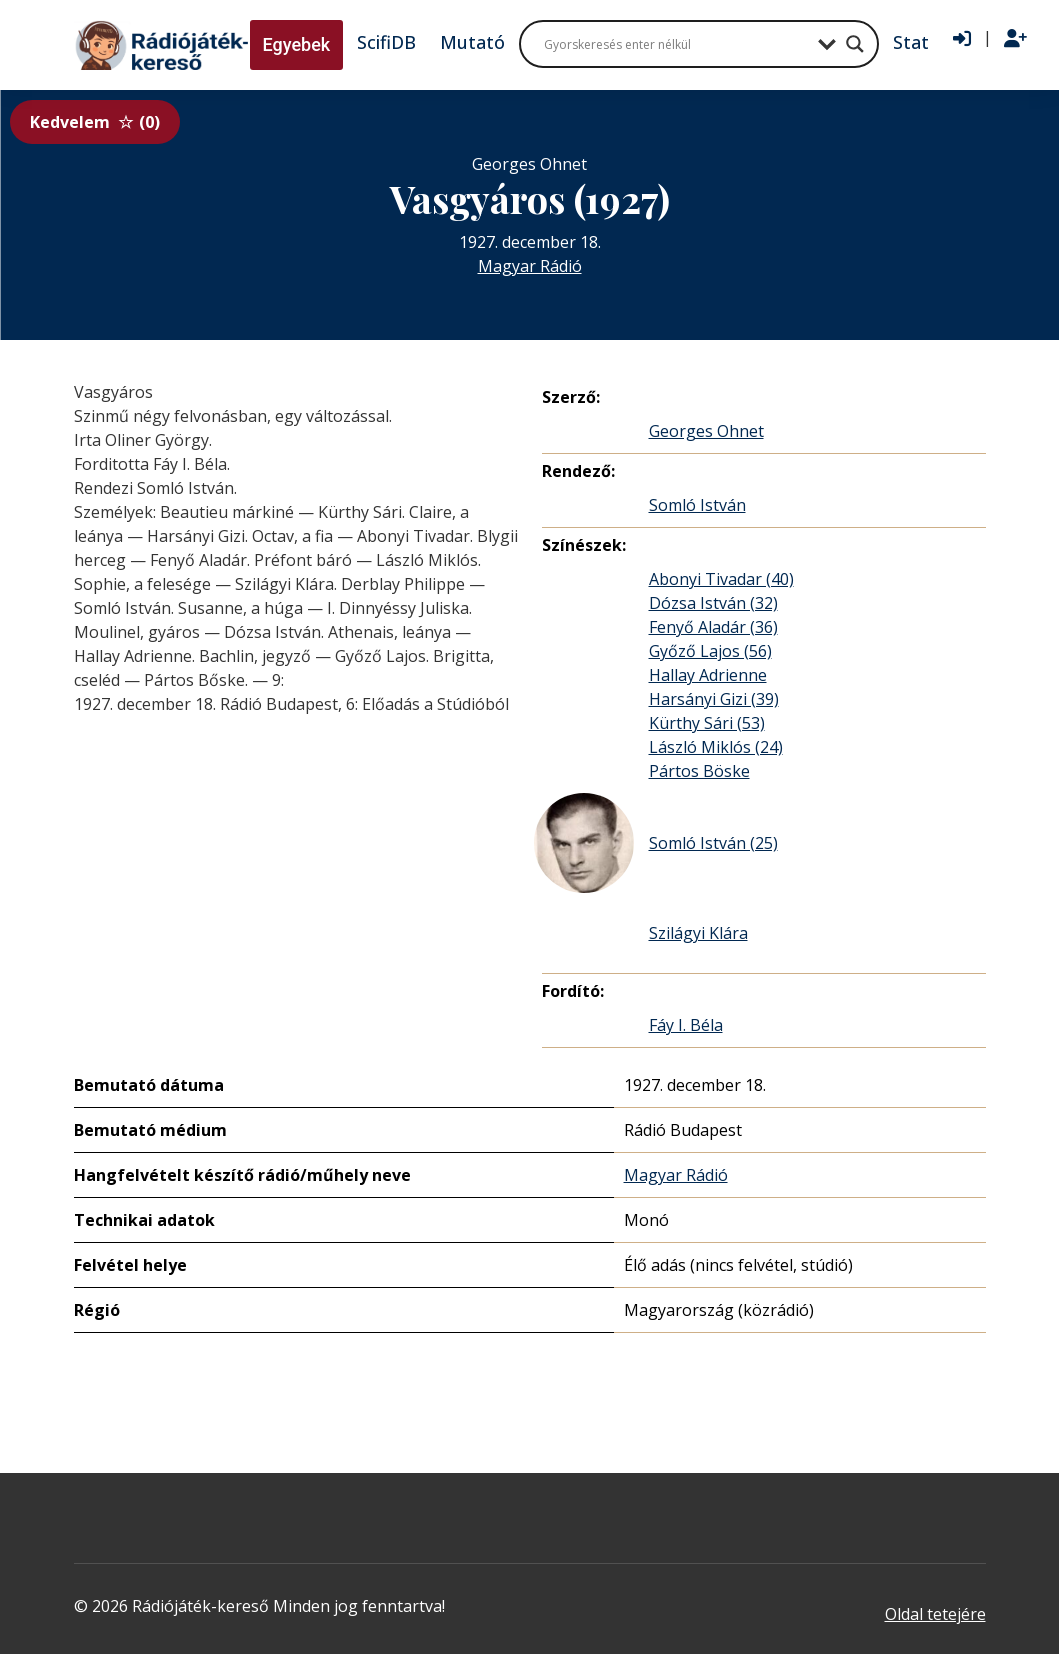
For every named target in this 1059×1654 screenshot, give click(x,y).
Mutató (472, 42)
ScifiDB (386, 42)
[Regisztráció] (1015, 39)
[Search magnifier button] (855, 44)
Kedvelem (95, 122)
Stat (911, 42)
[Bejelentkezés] (962, 39)
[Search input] (676, 44)
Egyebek (297, 44)
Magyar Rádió (530, 266)
